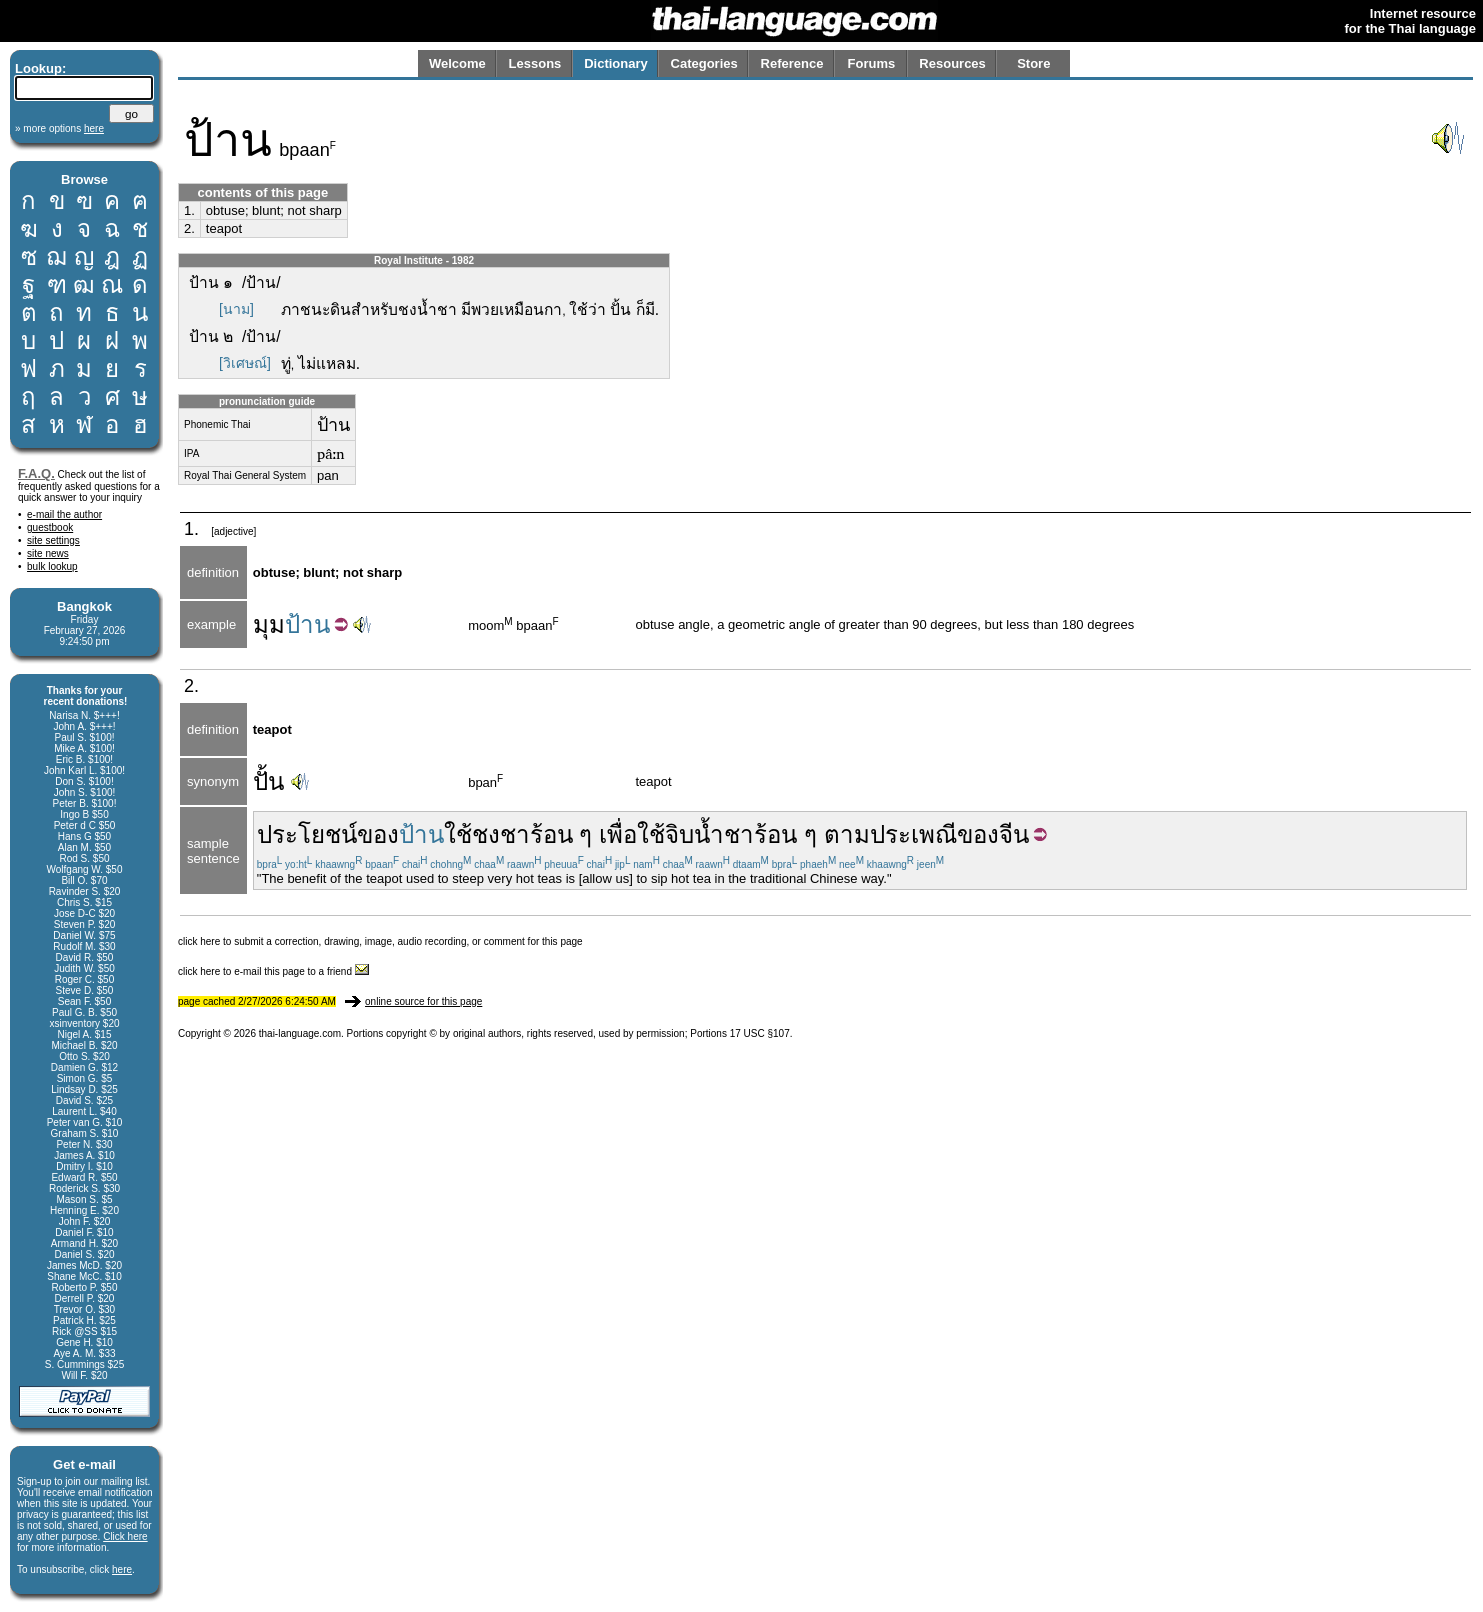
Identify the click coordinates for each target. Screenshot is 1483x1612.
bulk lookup (52, 566)
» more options (59, 128)
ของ (378, 834)
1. (189, 210)
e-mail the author (64, 514)
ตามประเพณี (890, 834)
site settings (53, 540)
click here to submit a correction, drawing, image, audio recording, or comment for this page (380, 941)
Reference (792, 63)
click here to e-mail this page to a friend (273, 971)
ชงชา (501, 834)
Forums (872, 63)
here (122, 1569)
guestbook (50, 527)
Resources (952, 63)
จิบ (679, 834)
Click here (125, 1536)
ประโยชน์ (307, 834)
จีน (1014, 834)
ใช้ (458, 834)
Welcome (457, 63)
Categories (704, 63)
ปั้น (268, 781)
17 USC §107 (760, 1033)
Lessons (535, 63)
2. (189, 228)
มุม (269, 624)
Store (1033, 63)
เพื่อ (618, 834)
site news (48, 553)
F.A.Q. (36, 473)
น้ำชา (724, 834)
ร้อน (551, 834)
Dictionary (616, 63)
